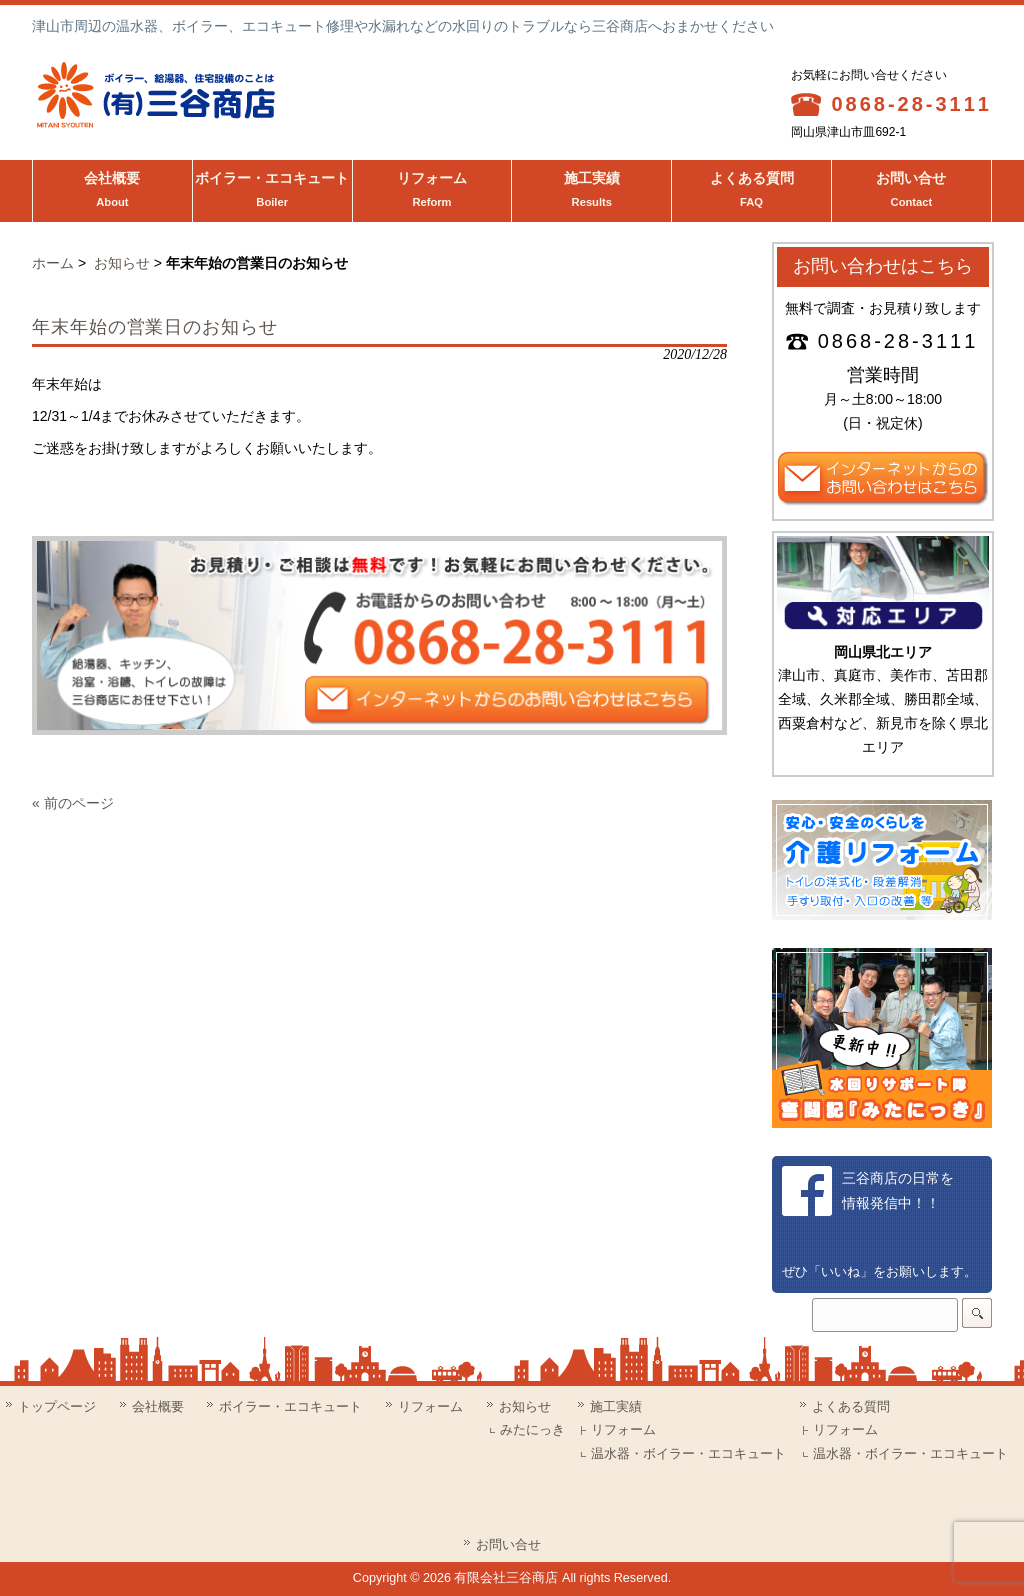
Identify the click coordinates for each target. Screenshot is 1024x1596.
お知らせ (122, 263)
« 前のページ (73, 803)
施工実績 (591, 192)
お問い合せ (911, 192)
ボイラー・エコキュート (272, 192)
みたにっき (532, 1430)
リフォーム (432, 192)
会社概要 (112, 192)
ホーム (53, 263)
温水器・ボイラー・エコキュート (688, 1454)
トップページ (57, 1406)
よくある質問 (751, 192)
